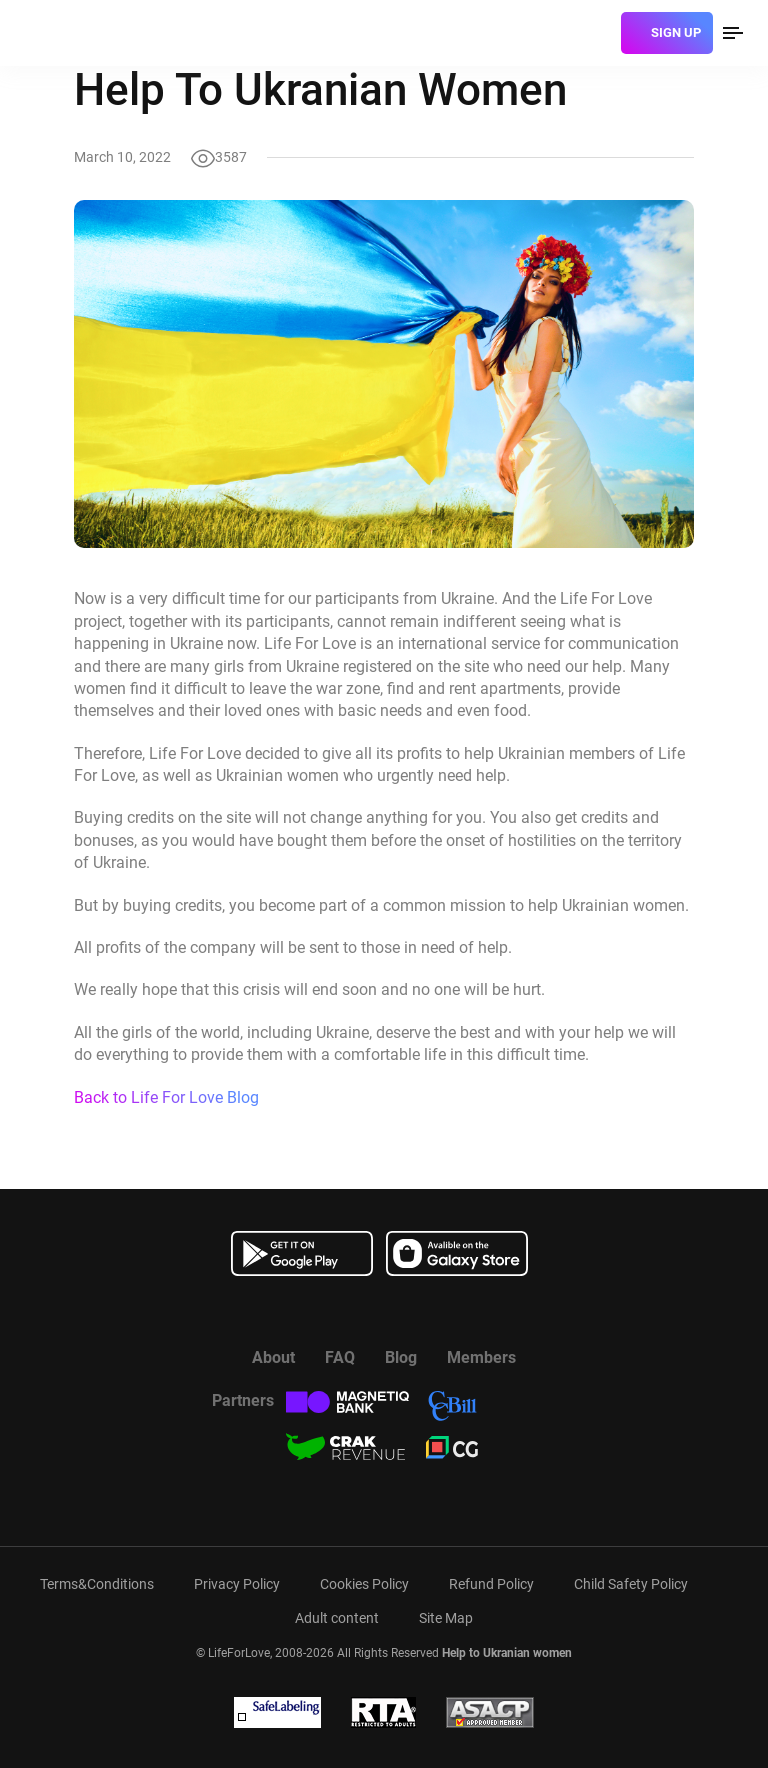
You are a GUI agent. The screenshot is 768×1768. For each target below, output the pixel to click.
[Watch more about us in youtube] (384, 1311)
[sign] (667, 33)
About (273, 1357)
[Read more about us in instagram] (434, 1311)
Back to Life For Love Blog (166, 1097)
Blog (401, 1357)
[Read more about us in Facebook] (334, 1311)
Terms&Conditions (97, 1584)
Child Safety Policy (631, 1584)
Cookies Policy (364, 1584)
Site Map (446, 1618)
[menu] (733, 33)
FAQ (340, 1357)
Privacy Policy (237, 1584)
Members (481, 1357)
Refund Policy (491, 1584)
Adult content (337, 1618)
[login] (598, 33)
